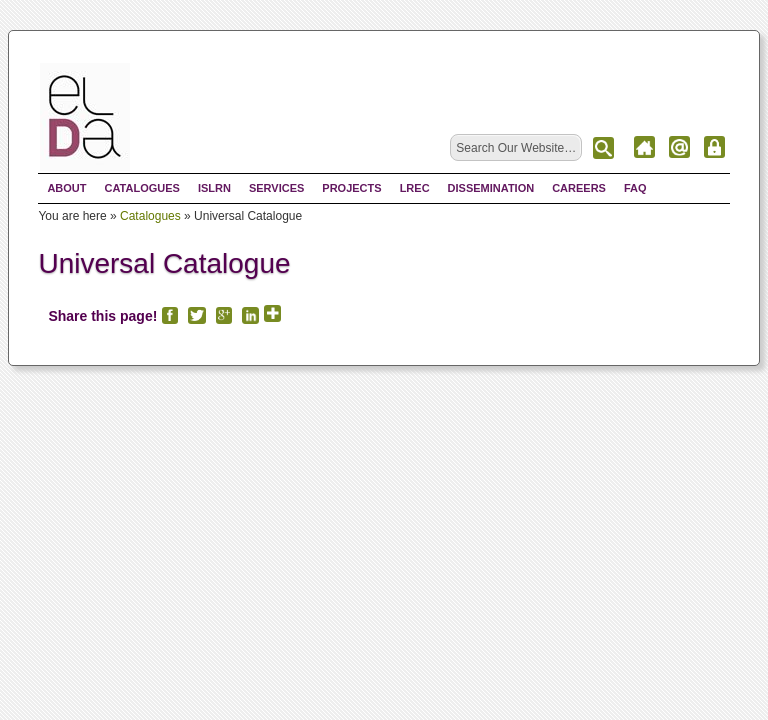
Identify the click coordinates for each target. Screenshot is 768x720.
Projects (351, 188)
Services (276, 188)
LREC (415, 188)
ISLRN (214, 188)
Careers (579, 188)
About (66, 188)
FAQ (635, 188)
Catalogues (142, 188)
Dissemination (491, 188)
